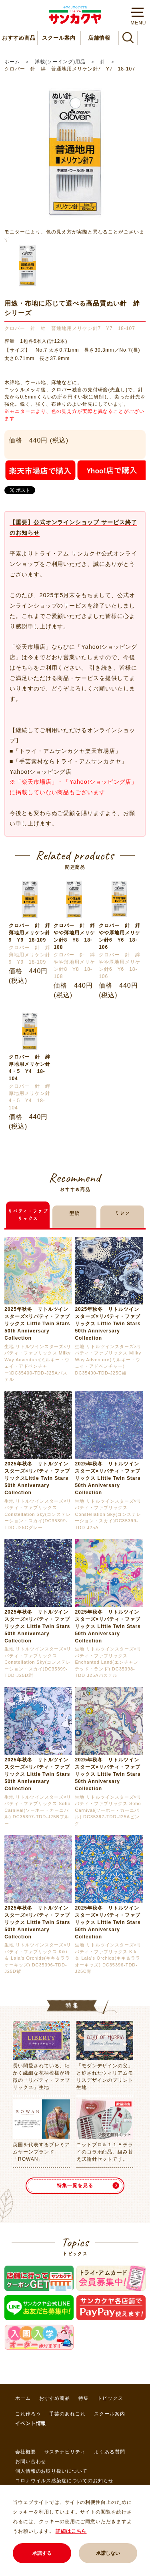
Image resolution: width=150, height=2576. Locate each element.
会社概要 (25, 2452)
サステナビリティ (65, 2452)
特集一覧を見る (75, 2185)
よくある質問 (109, 2452)
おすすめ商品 (19, 38)
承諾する (42, 2553)
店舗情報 (99, 38)
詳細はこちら (71, 2531)
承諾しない (108, 2553)
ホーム (12, 61)
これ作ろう (28, 2414)
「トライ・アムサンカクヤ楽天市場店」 (67, 751)
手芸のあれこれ (67, 2414)
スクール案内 (59, 38)
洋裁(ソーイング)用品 (60, 61)
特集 (83, 2398)
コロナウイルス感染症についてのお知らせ (64, 2480)
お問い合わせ (30, 2461)
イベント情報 (30, 2423)
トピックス (110, 2398)
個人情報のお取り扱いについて (51, 2471)
